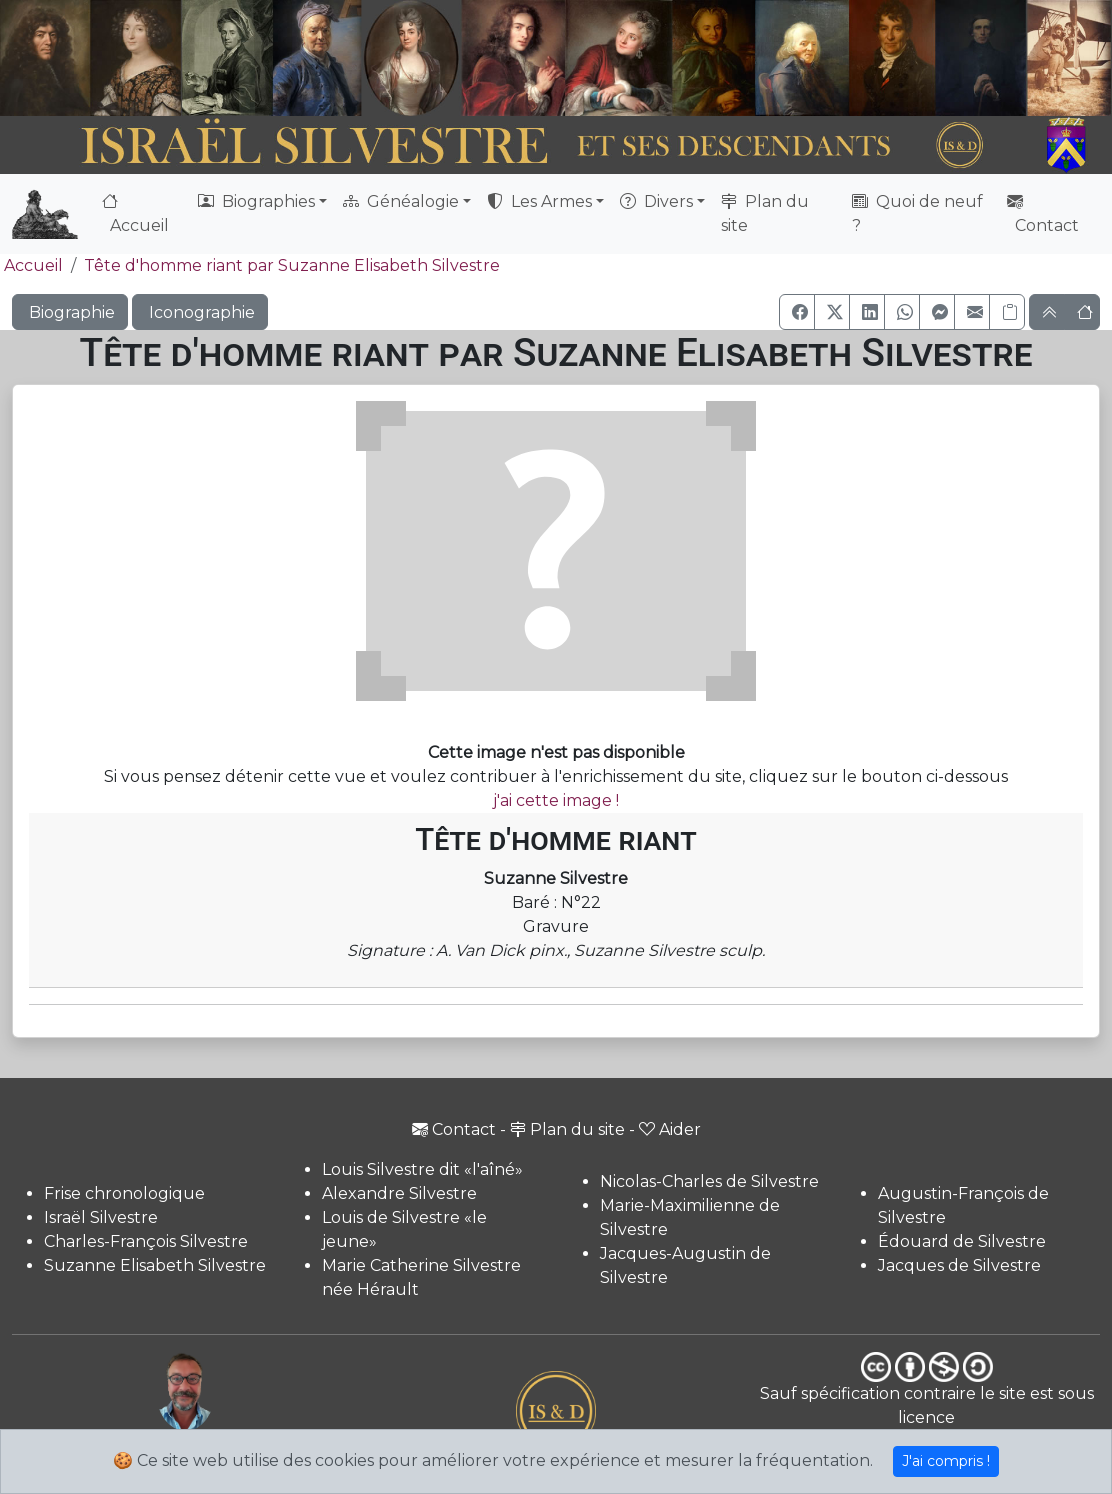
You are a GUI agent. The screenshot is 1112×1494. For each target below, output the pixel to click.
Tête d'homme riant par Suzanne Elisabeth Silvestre (292, 265)
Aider (670, 1129)
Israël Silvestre (101, 1217)
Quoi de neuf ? (917, 213)
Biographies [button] (256, 201)
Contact (1043, 213)
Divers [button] (656, 201)
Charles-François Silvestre (146, 1241)
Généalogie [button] (401, 201)
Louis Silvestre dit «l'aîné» (422, 1169)
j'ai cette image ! (556, 800)
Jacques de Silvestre (959, 1265)
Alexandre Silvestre (399, 1193)
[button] (797, 312)
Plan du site (765, 213)
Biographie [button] (70, 312)
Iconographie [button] (200, 312)
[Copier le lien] (1007, 312)
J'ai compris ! (946, 1461)
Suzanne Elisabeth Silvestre (155, 1265)
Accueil (135, 213)
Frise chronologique (124, 1193)
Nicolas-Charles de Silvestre (709, 1181)
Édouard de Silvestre (962, 1241)
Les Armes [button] (539, 201)
